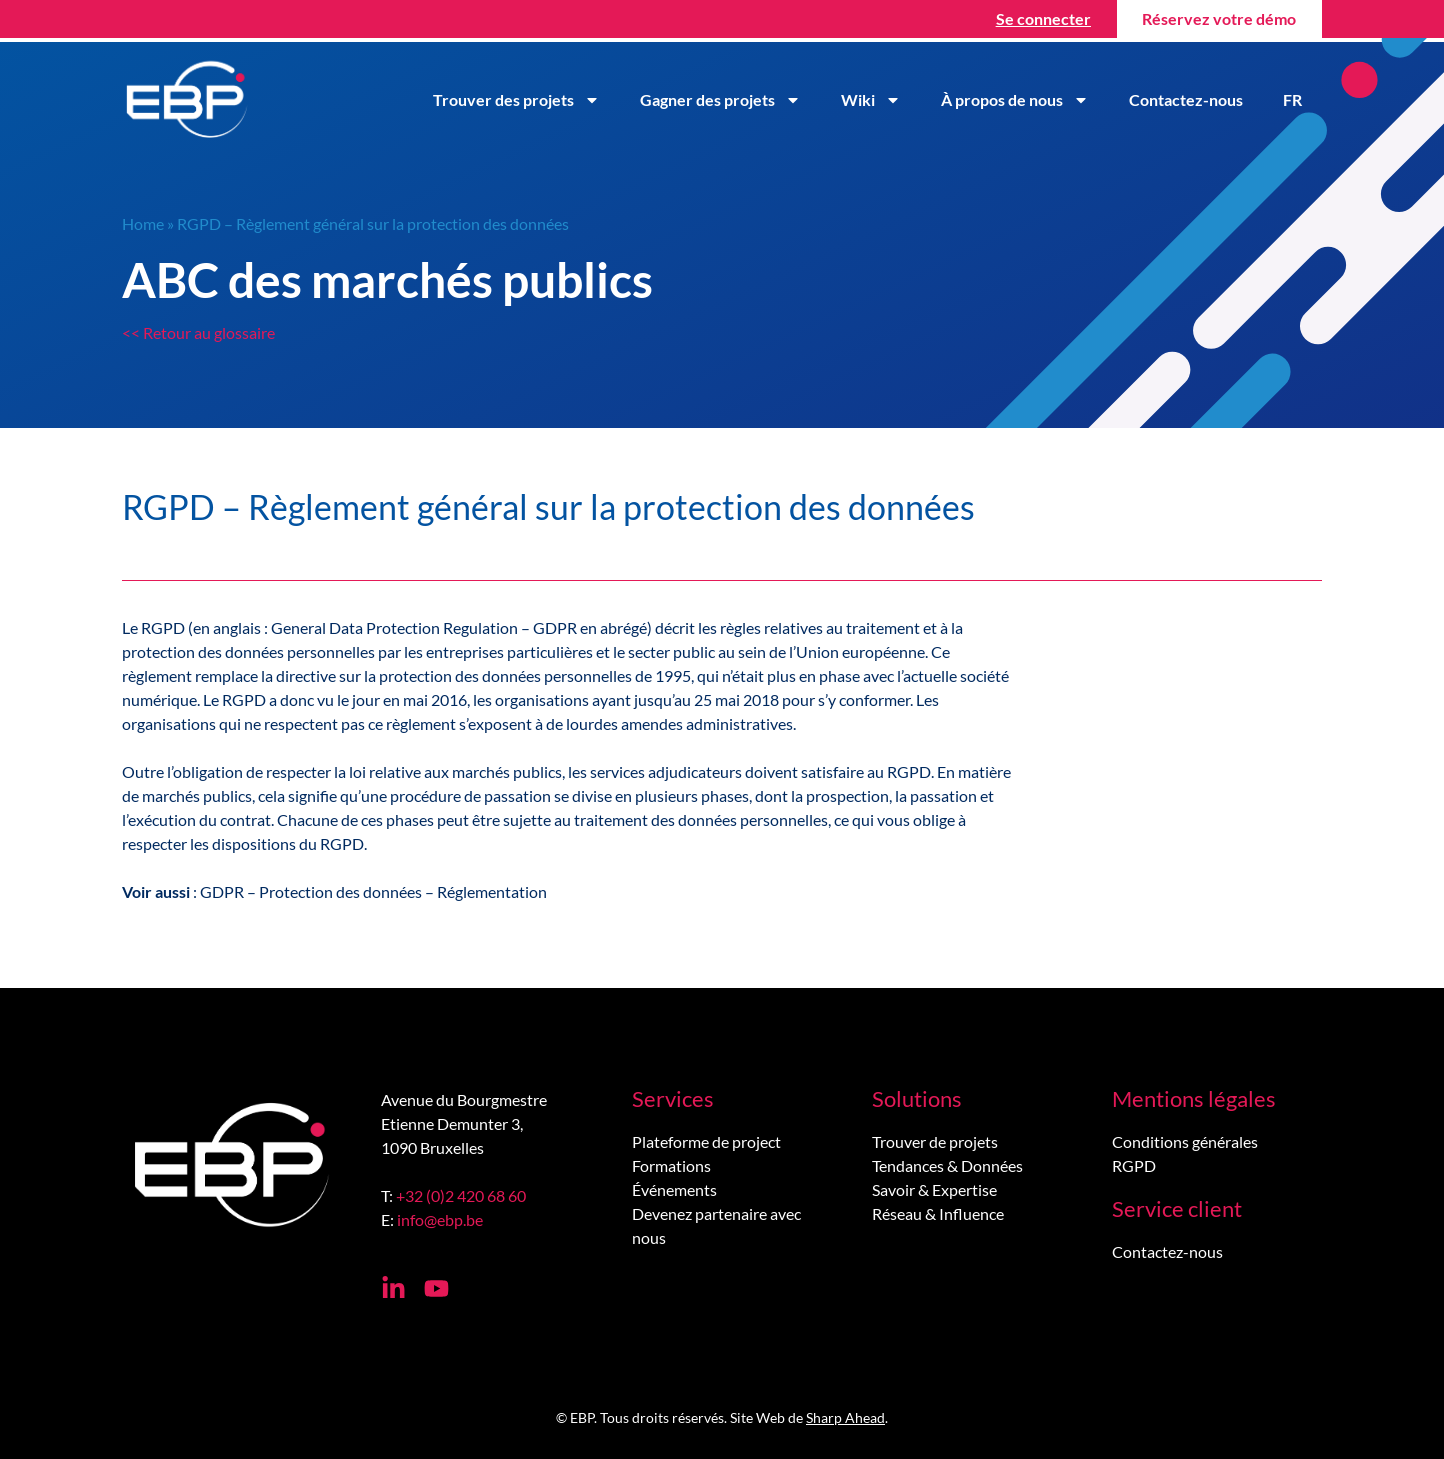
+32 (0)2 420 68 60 (461, 1195)
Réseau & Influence (938, 1213)
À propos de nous (1015, 100)
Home (143, 223)
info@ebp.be (440, 1219)
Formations (671, 1165)
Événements (674, 1189)
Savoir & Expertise (934, 1189)
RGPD (1134, 1165)
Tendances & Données (947, 1165)
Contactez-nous (1186, 99)
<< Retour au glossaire (198, 332)
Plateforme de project (706, 1141)
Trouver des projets (516, 100)
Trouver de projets (935, 1141)
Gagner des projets (720, 100)
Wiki (871, 100)
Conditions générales (1185, 1141)
